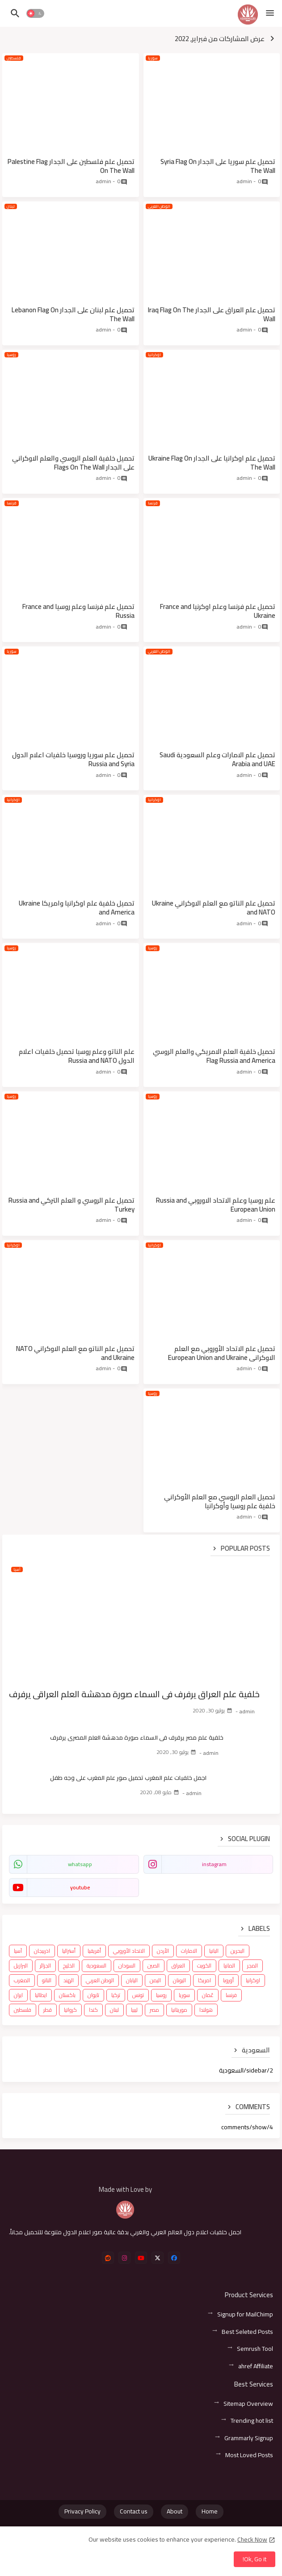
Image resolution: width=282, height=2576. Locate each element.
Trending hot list (252, 2420)
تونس (138, 1995)
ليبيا (134, 2010)
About (174, 2511)
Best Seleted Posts (247, 2331)
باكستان (67, 1995)
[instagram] (124, 2258)
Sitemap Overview (248, 2403)
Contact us (133, 2511)
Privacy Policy (82, 2511)
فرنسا (231, 1995)
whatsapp (80, 1864)
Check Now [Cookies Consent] (252, 2539)
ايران (18, 1995)
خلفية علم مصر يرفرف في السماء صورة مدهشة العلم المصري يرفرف (136, 1737)
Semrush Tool (255, 2348)
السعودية (96, 1965)
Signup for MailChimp (245, 2314)
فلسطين (22, 2010)
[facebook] (174, 2258)
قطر (47, 2010)
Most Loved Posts (249, 2455)
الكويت (204, 1965)
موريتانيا (179, 2010)
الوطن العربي (100, 1980)
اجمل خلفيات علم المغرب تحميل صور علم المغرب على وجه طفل (128, 1778)
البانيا (214, 1951)
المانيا (229, 1965)
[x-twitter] (158, 2258)
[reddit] (108, 2258)
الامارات (189, 1951)
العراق (178, 1965)
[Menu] (270, 13)
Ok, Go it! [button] (254, 2559)
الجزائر (45, 1965)
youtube (80, 1887)
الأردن (163, 1951)
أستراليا (69, 1951)
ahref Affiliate (255, 2366)
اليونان (179, 1980)
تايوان (93, 1995)
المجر (252, 1965)
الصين (153, 1965)
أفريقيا (94, 1951)
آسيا (18, 1951)
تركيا (115, 1995)
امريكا (204, 1980)
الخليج (69, 1965)
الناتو (46, 1980)
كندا (93, 2010)
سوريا (184, 1995)
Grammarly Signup (248, 2438)
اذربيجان (42, 1951)
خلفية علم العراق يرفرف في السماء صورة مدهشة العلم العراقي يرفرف (134, 1694)
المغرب (22, 1980)
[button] (35, 13)
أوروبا (228, 1980)
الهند (68, 1980)
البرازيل (21, 1965)
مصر (154, 2010)
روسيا (161, 1995)
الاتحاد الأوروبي (129, 1951)
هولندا (206, 2010)
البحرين (237, 1951)
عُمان (208, 1995)
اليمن (155, 1980)
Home (210, 2511)
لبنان (114, 2010)
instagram (214, 1864)
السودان (126, 1965)
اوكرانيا (253, 1980)
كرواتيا (70, 2010)
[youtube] (141, 2258)
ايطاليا (41, 1995)
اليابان (132, 1980)
